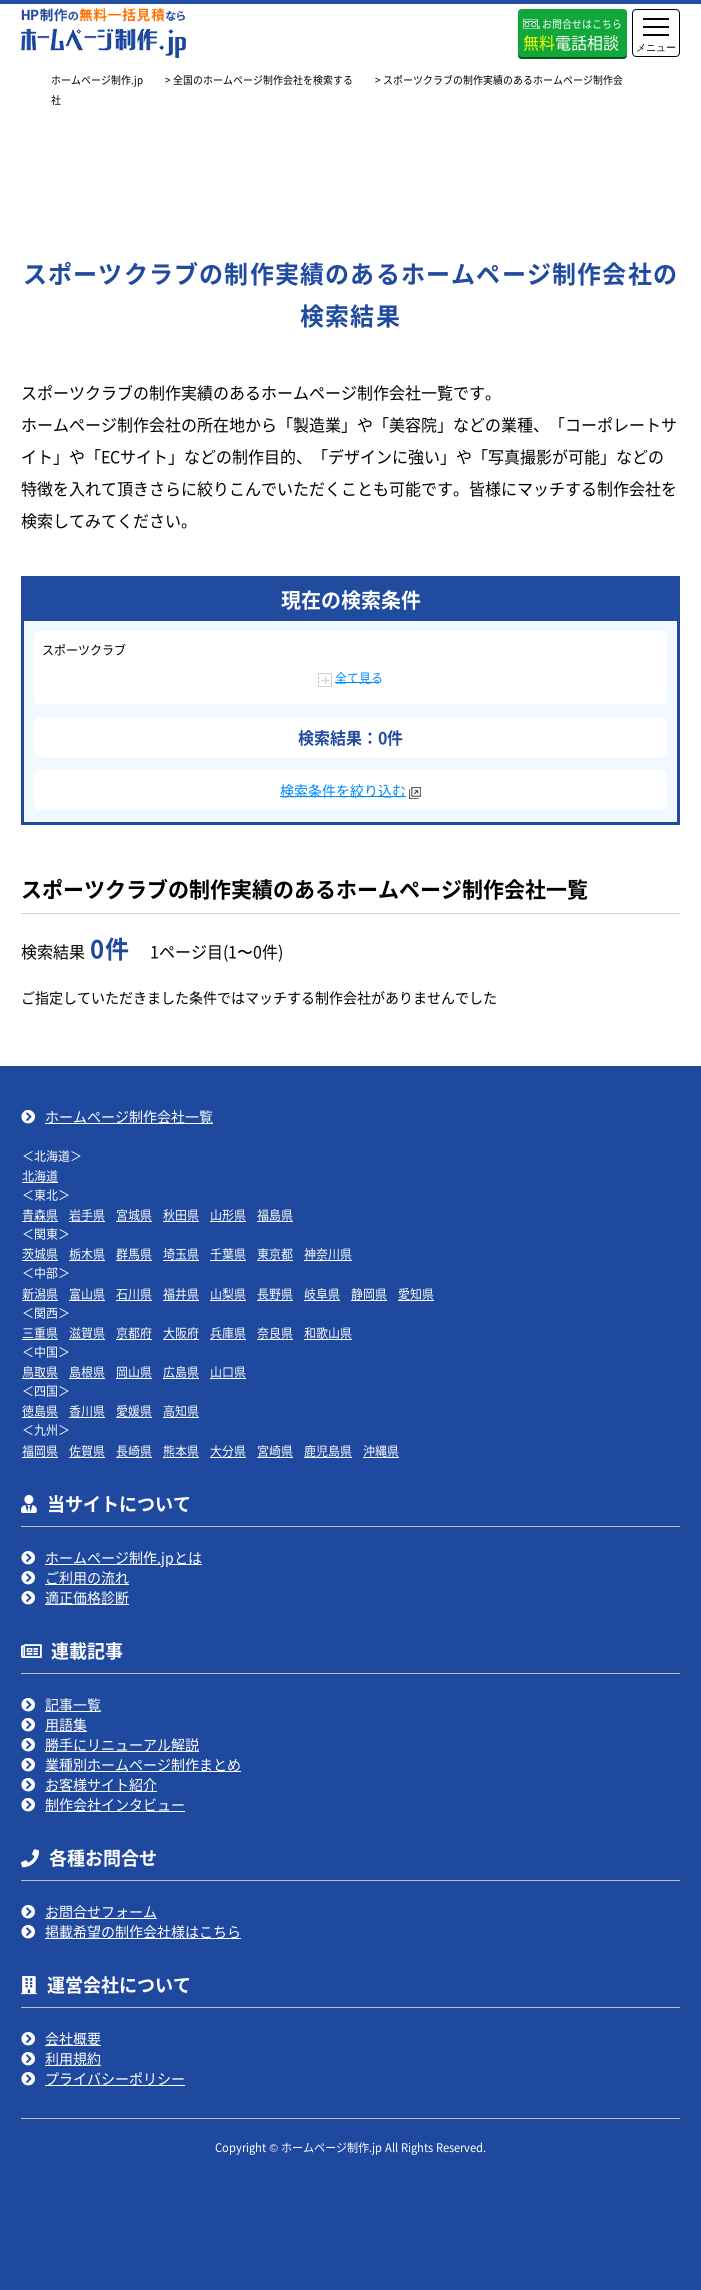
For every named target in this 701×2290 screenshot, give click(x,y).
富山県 (87, 1293)
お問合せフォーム (101, 1911)
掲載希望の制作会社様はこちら (143, 1931)
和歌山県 (328, 1332)
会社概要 (73, 2038)
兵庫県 (228, 1332)
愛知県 (416, 1293)
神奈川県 (328, 1253)
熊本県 (181, 1450)
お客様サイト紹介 (101, 1784)
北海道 (40, 1175)
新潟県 (40, 1293)
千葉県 (228, 1253)
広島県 (181, 1371)
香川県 (87, 1410)
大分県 (228, 1450)
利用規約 (73, 2058)
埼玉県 (181, 1253)
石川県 (134, 1293)
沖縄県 (381, 1450)
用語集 (66, 1724)
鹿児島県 (328, 1450)
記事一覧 (73, 1704)
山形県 (228, 1214)
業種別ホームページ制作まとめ (143, 1764)
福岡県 (40, 1450)
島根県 (87, 1371)
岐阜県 (322, 1293)
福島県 (275, 1214)
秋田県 (181, 1214)
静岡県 (369, 1293)
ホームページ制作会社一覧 (129, 1116)
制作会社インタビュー (115, 1804)
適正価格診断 (87, 1597)
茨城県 (40, 1253)
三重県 (40, 1332)
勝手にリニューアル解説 (122, 1744)
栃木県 (87, 1253)
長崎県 (134, 1450)
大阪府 (181, 1332)
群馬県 (134, 1253)
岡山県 (134, 1371)
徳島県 (40, 1410)
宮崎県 (275, 1450)
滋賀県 (87, 1332)
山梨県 (228, 1293)
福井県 (181, 1293)
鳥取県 (40, 1371)
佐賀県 (87, 1450)
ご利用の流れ (87, 1577)
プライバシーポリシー (115, 2078)
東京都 (275, 1253)
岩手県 (87, 1214)
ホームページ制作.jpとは (123, 1557)
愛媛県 (134, 1410)
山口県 (228, 1371)
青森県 (40, 1214)
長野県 (275, 1293)
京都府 (134, 1332)
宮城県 (134, 1214)
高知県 (181, 1410)
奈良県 (275, 1332)
